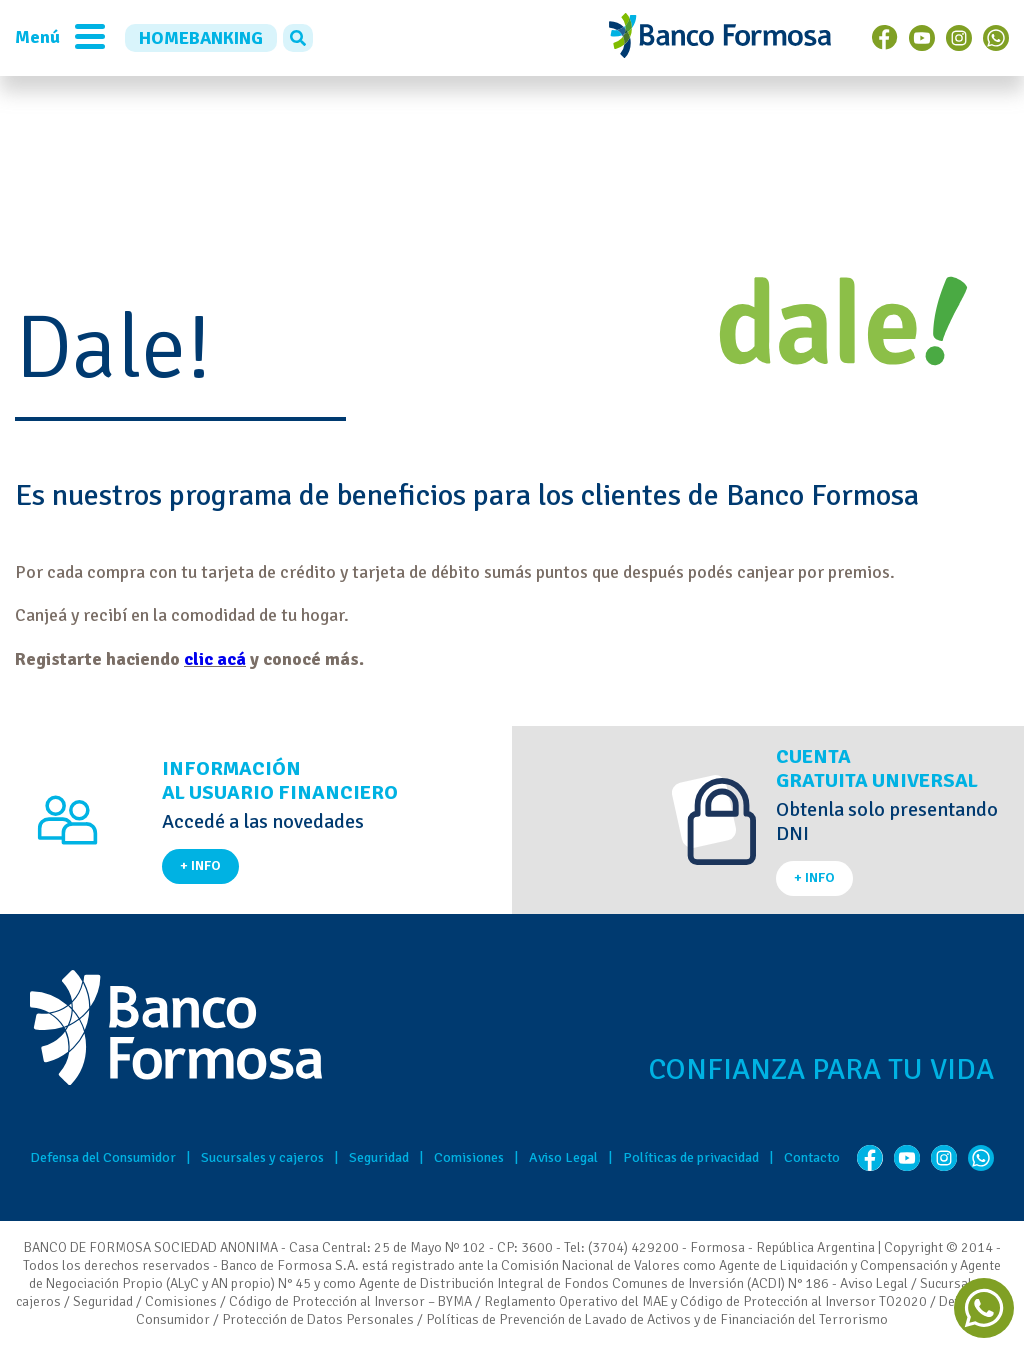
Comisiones (469, 1157)
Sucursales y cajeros (262, 1157)
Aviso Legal (563, 1157)
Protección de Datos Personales (318, 1319)
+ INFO (200, 865)
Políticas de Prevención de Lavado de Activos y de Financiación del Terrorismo (657, 1319)
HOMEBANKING (201, 38)
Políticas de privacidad (691, 1157)
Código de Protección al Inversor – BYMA (350, 1301)
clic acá (215, 659)
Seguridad (379, 1157)
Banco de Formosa (720, 38)
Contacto (812, 1157)
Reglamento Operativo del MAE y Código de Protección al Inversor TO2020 (705, 1301)
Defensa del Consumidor (103, 1157)
